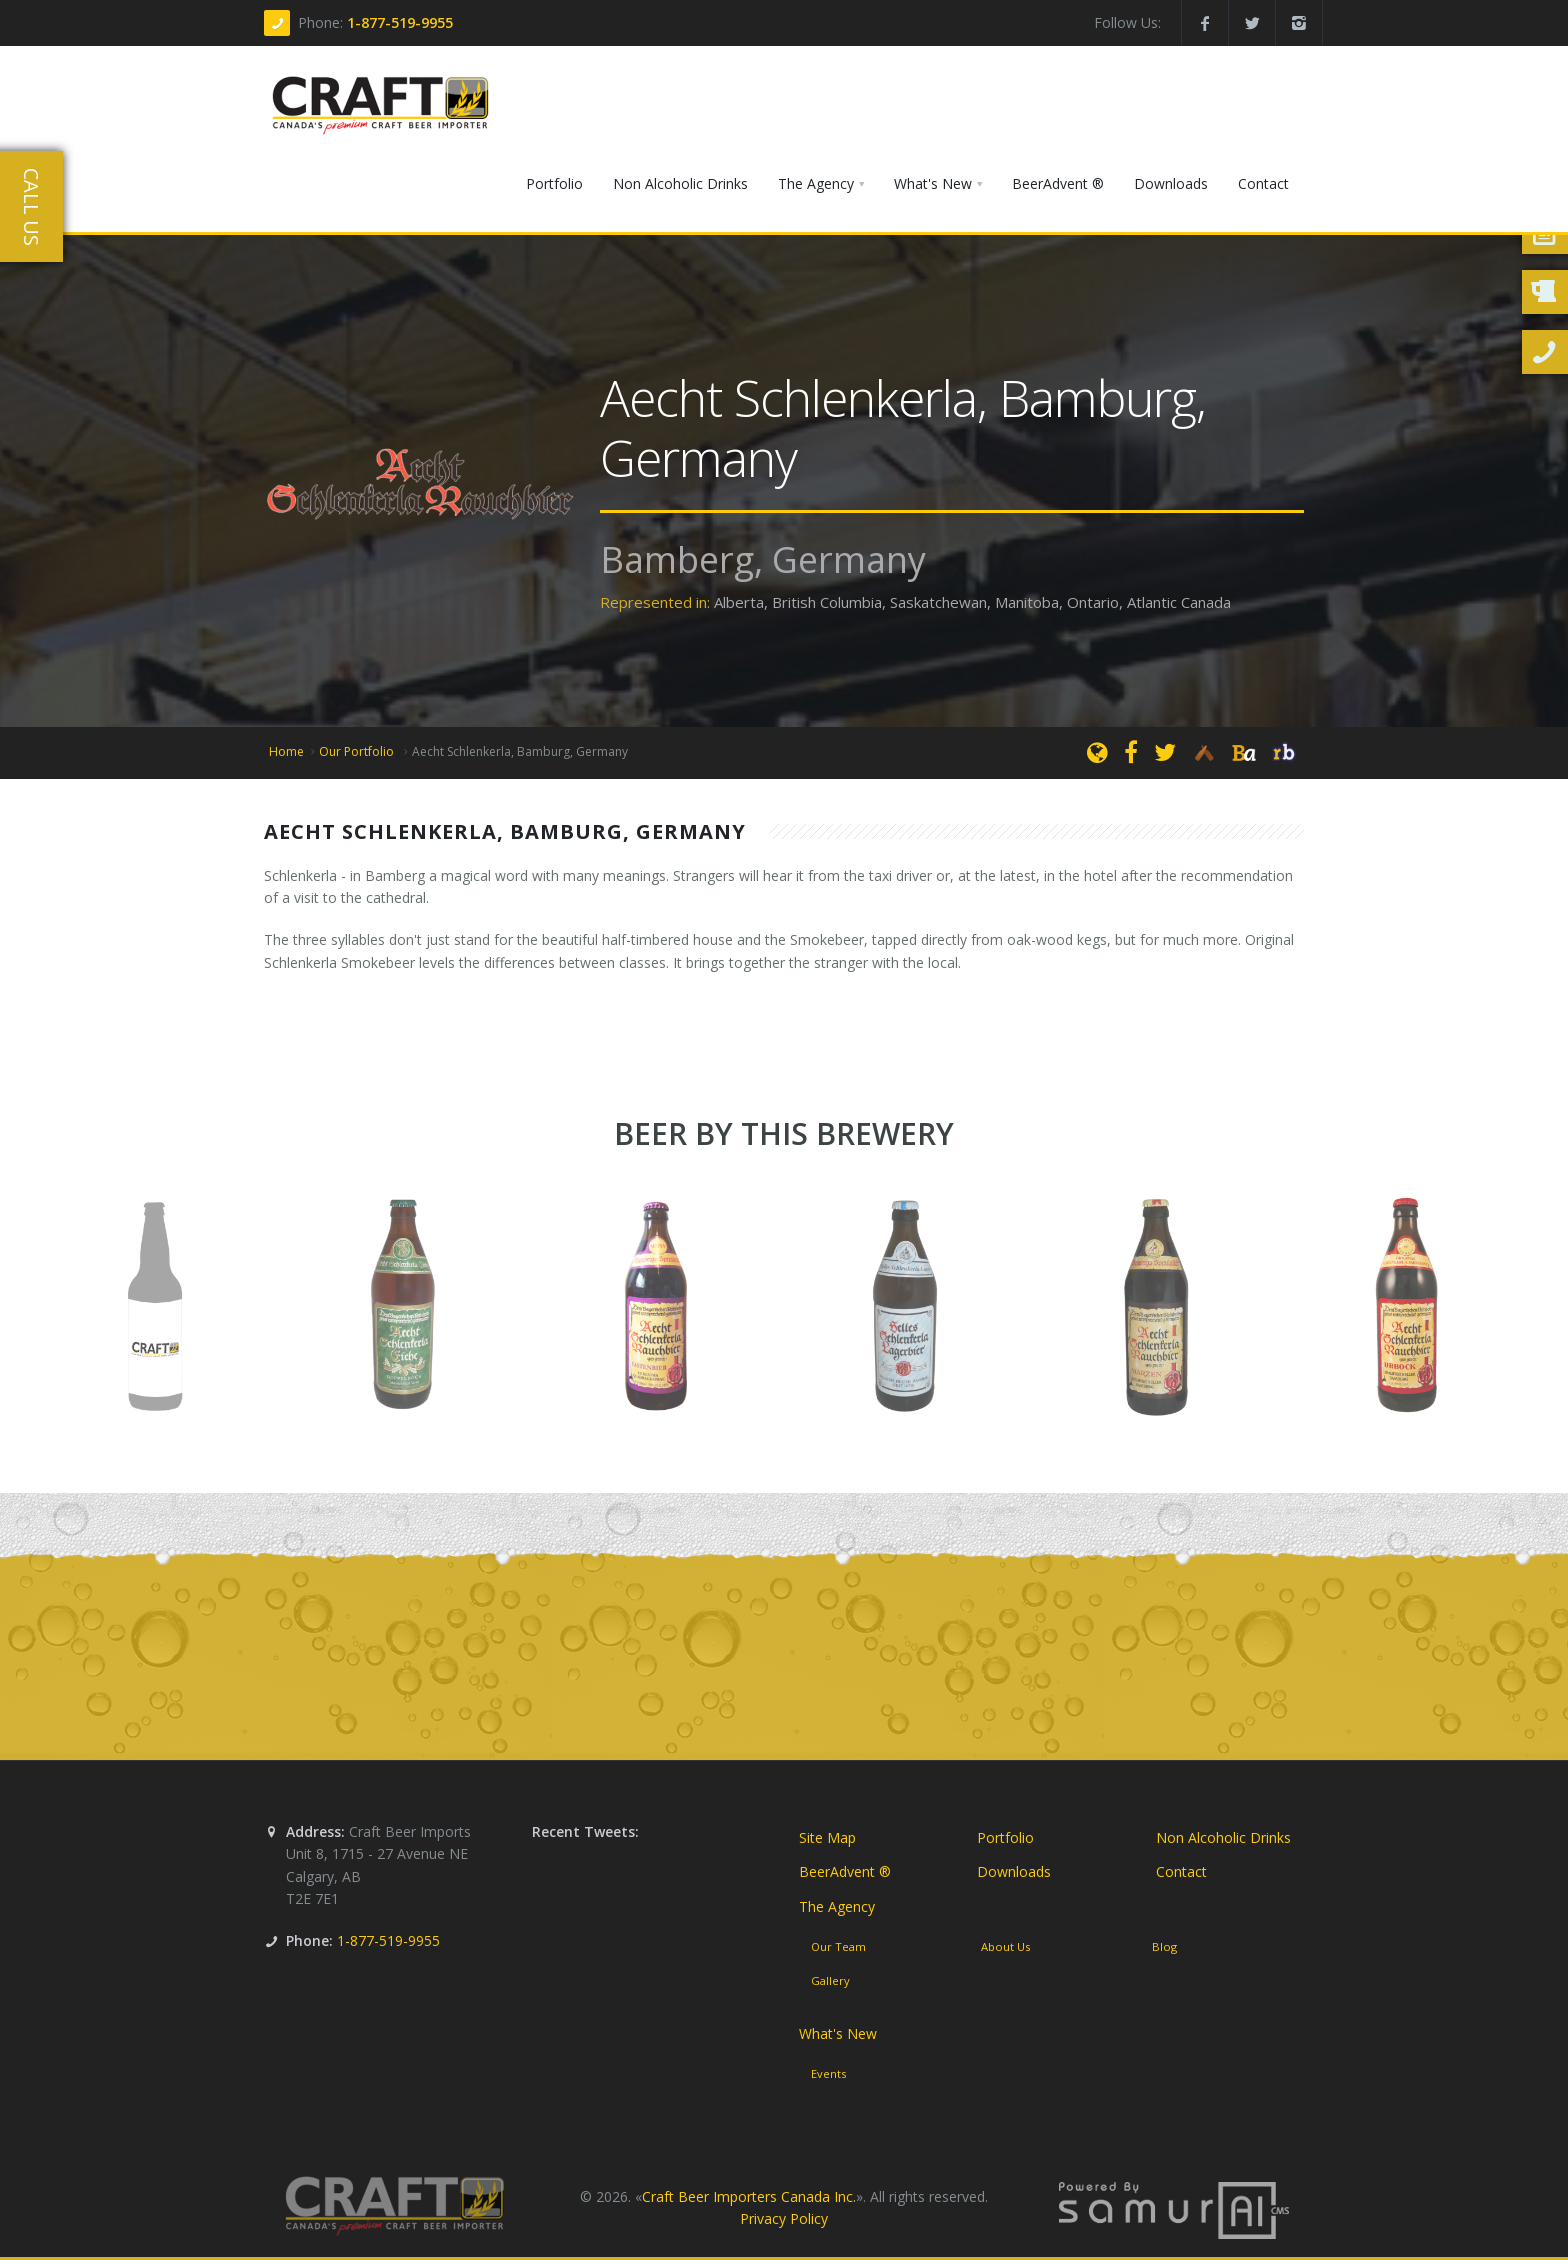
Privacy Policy (784, 2219)
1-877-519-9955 (400, 22)
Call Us (31, 207)
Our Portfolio (358, 751)
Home (286, 751)
